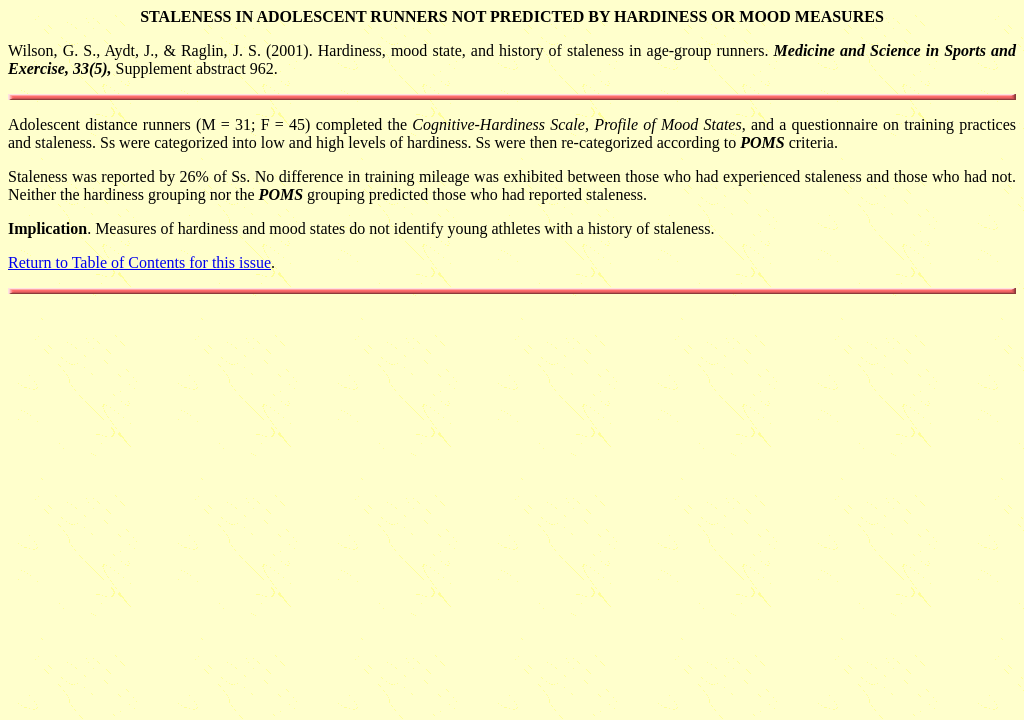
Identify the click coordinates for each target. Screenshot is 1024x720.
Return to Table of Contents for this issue (139, 262)
